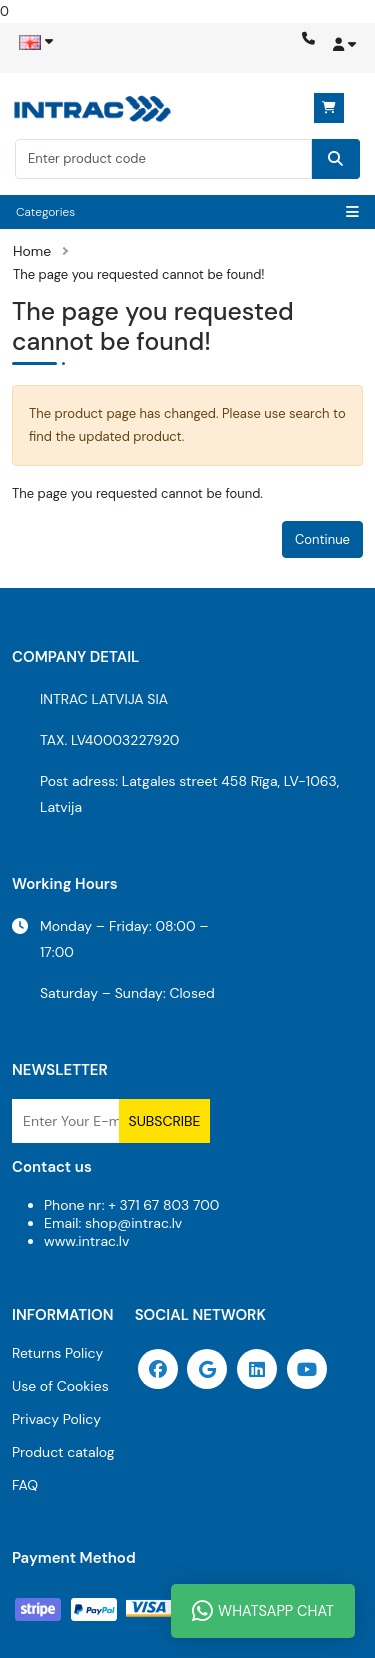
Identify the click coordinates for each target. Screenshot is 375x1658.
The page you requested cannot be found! (139, 274)
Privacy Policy (56, 1419)
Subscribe (165, 1121)
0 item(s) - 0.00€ (329, 108)
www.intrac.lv (86, 1241)
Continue (322, 539)
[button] (343, 51)
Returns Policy (57, 1353)
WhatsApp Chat (263, 1611)
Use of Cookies (60, 1386)
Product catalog (63, 1452)
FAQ (25, 1485)
